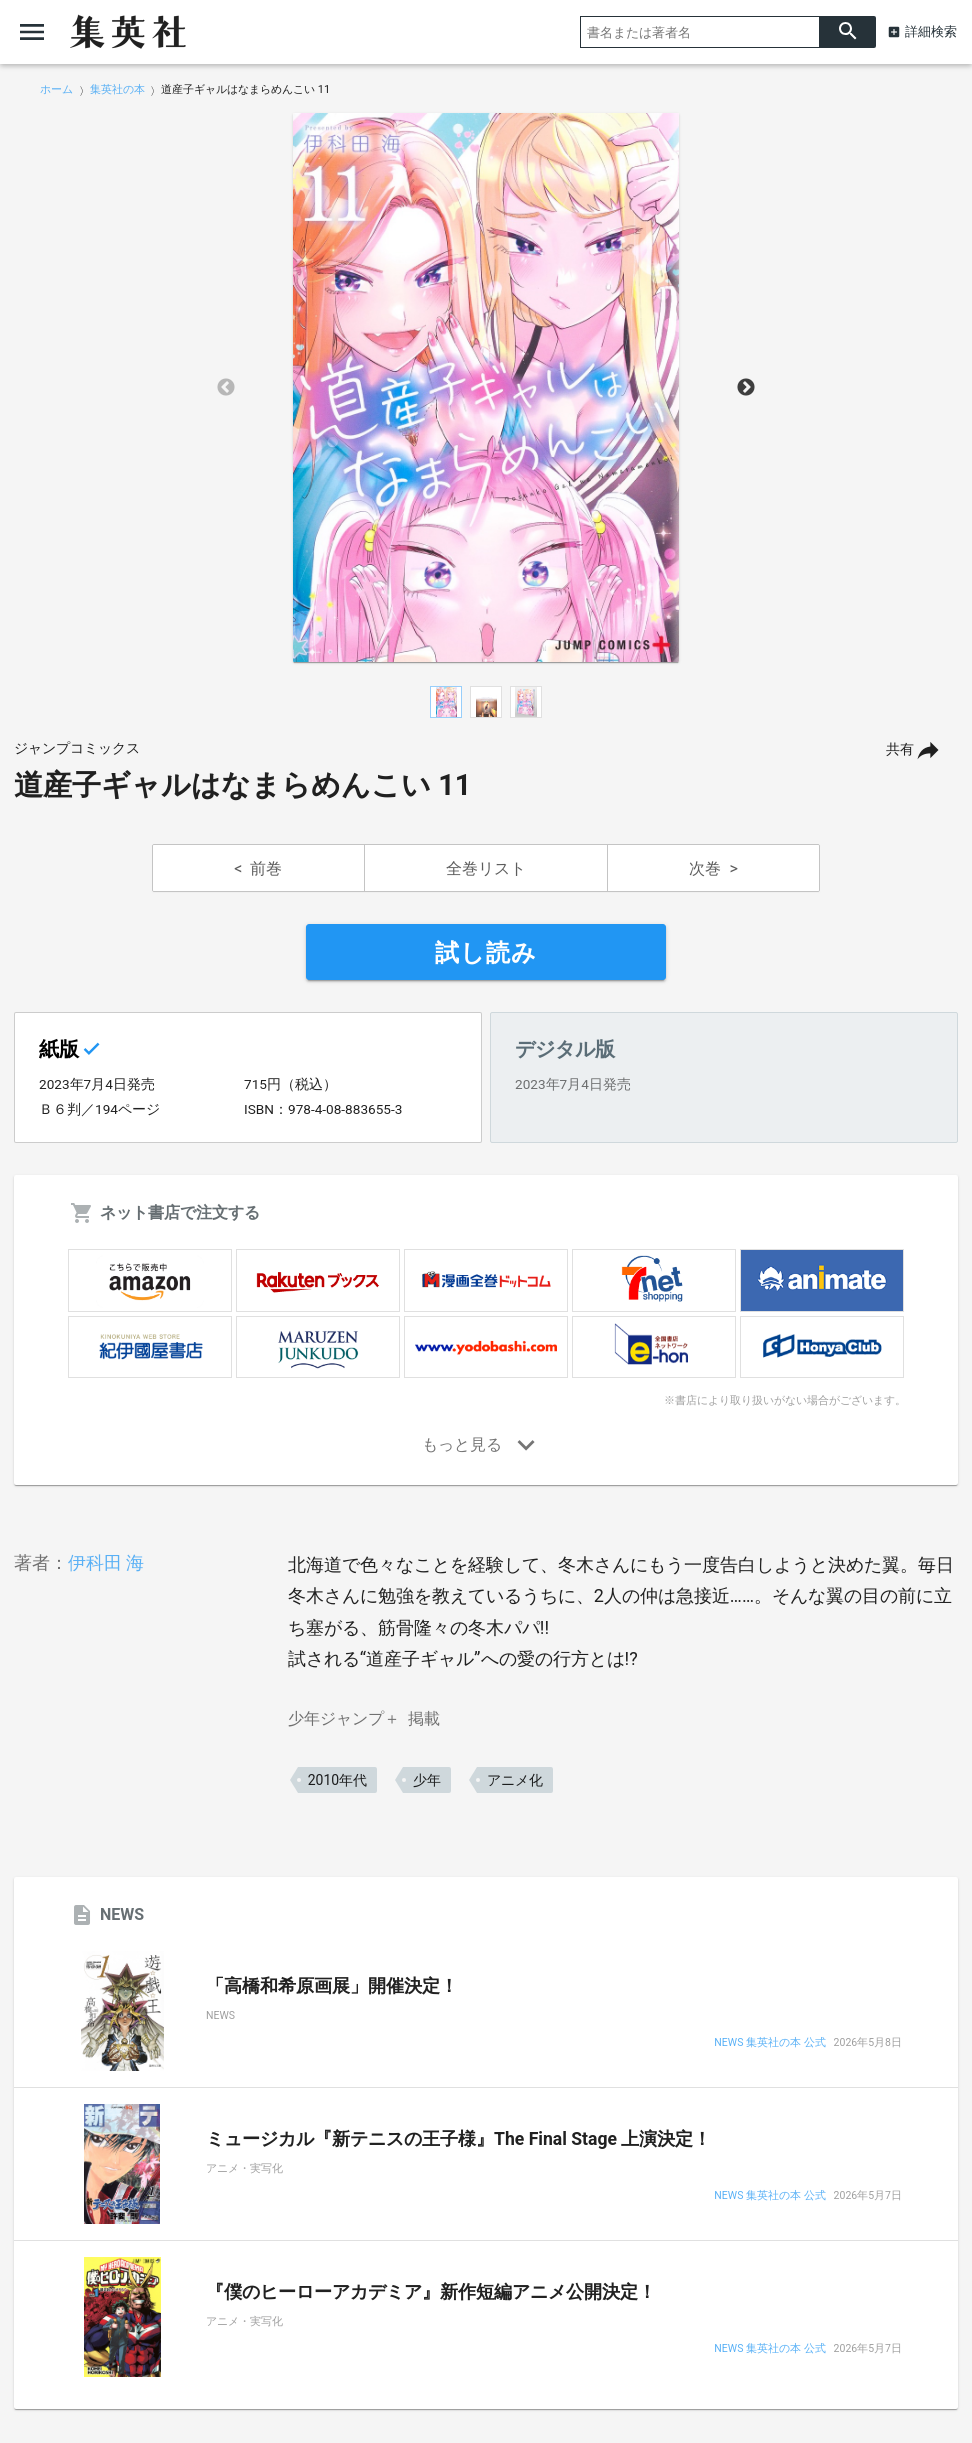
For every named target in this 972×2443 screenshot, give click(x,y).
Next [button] (746, 388)
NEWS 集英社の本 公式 (769, 2043)
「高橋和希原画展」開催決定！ (332, 1986)
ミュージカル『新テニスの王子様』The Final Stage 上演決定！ (458, 2139)
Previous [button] (226, 388)
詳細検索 (931, 31)
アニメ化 (515, 1780)
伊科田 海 (106, 1562)
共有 (900, 749)
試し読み (486, 953)
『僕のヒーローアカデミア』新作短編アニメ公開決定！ (431, 2292)
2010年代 (337, 1780)
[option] (486, 388)
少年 (427, 1780)
